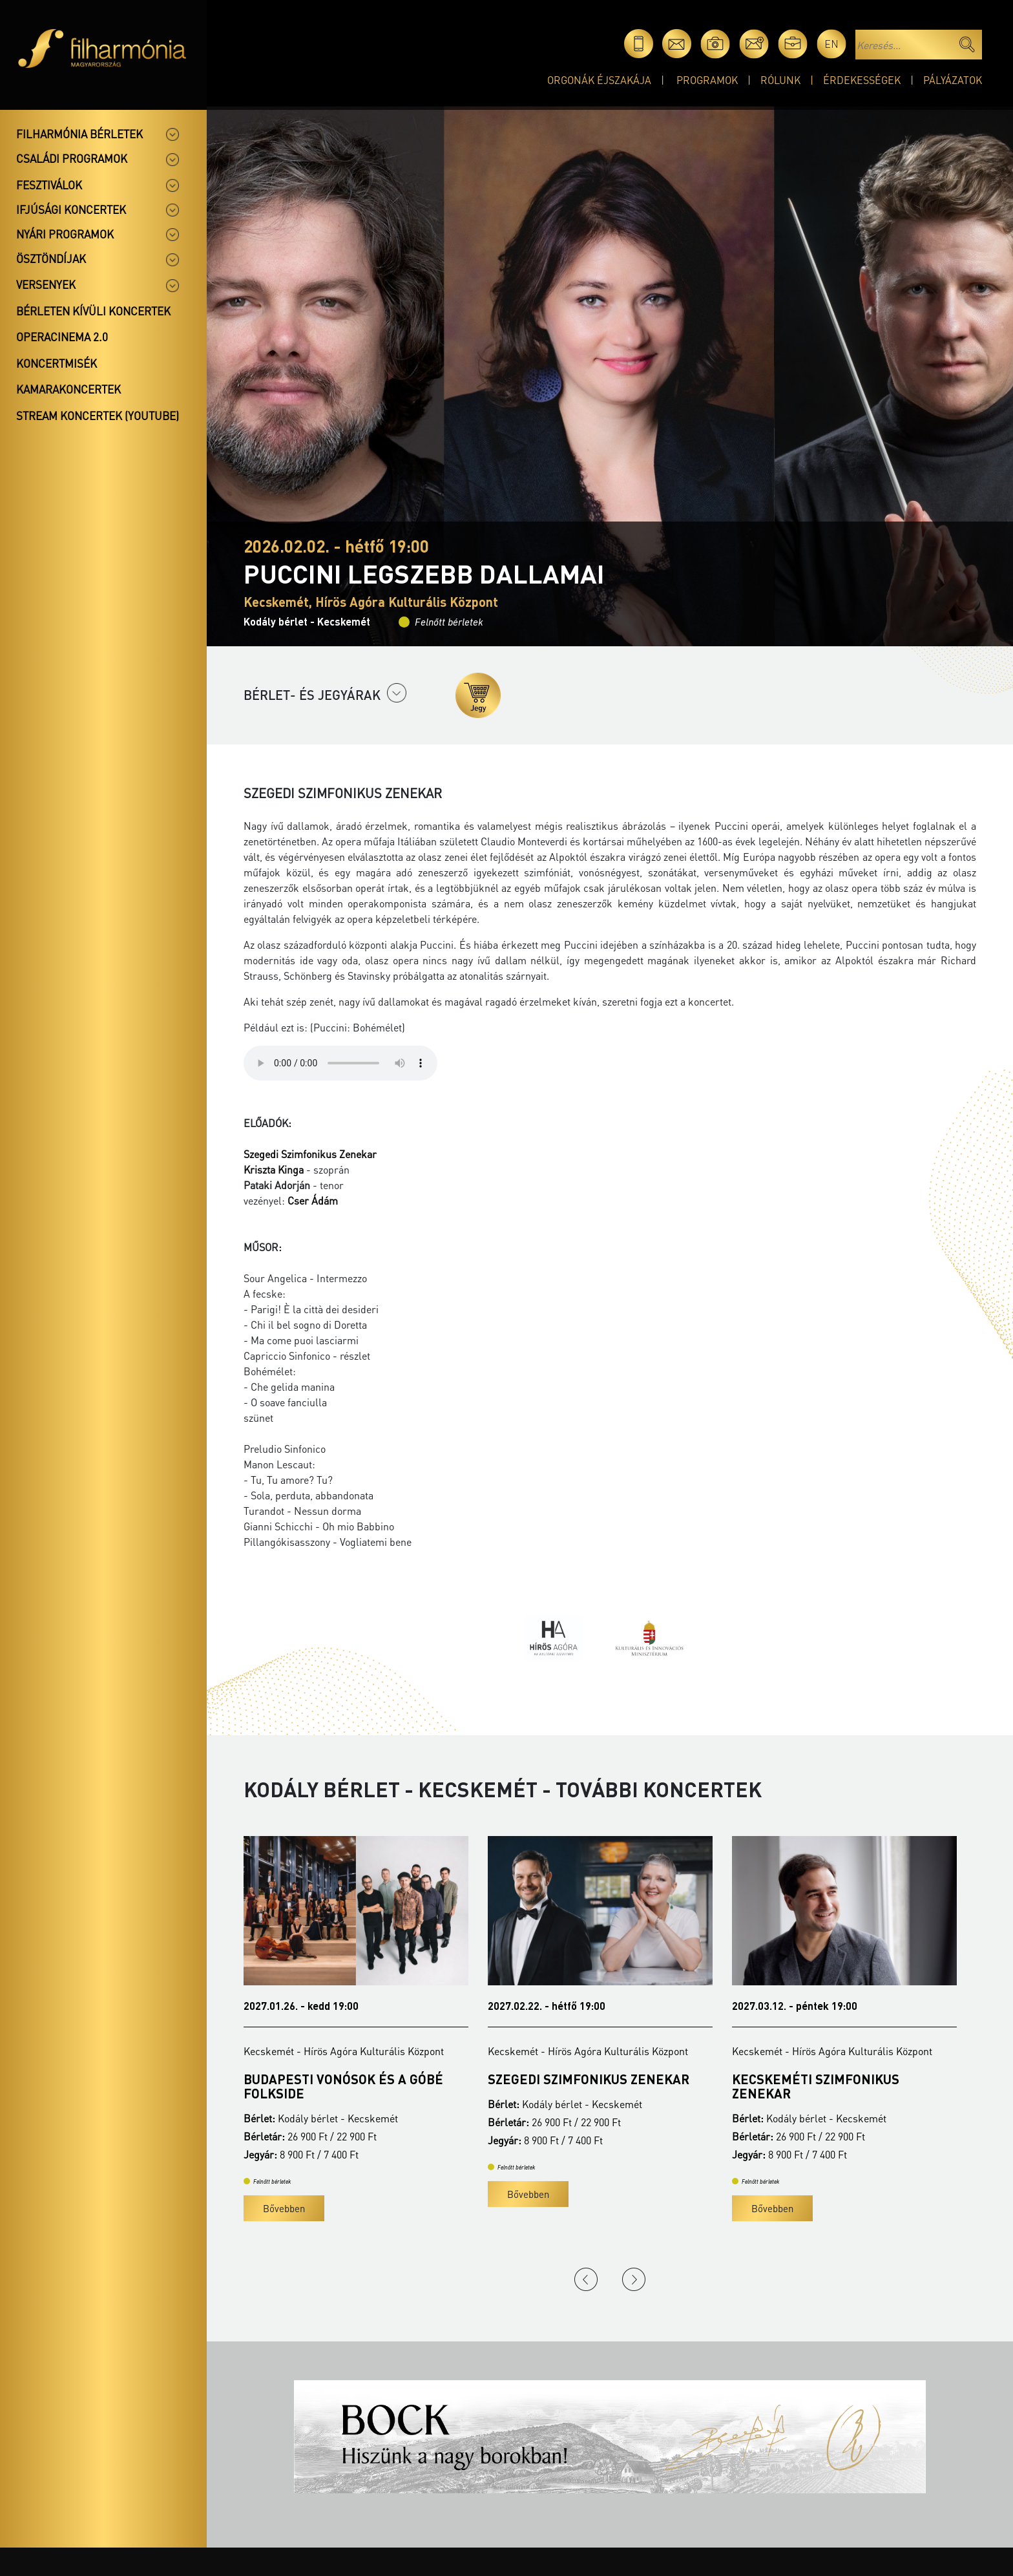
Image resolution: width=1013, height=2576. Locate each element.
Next (633, 2279)
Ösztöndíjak (51, 258)
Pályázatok (952, 80)
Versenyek (46, 284)
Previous (586, 2279)
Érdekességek (862, 80)
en (831, 43)
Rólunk (780, 80)
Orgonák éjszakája (599, 80)
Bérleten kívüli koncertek (93, 311)
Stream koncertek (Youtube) (97, 415)
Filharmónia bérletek (79, 134)
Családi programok (71, 158)
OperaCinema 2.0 (62, 337)
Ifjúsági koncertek (71, 209)
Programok (707, 80)
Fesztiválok (49, 185)
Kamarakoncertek (68, 389)
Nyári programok (65, 234)
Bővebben (284, 2208)
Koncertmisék (56, 363)
